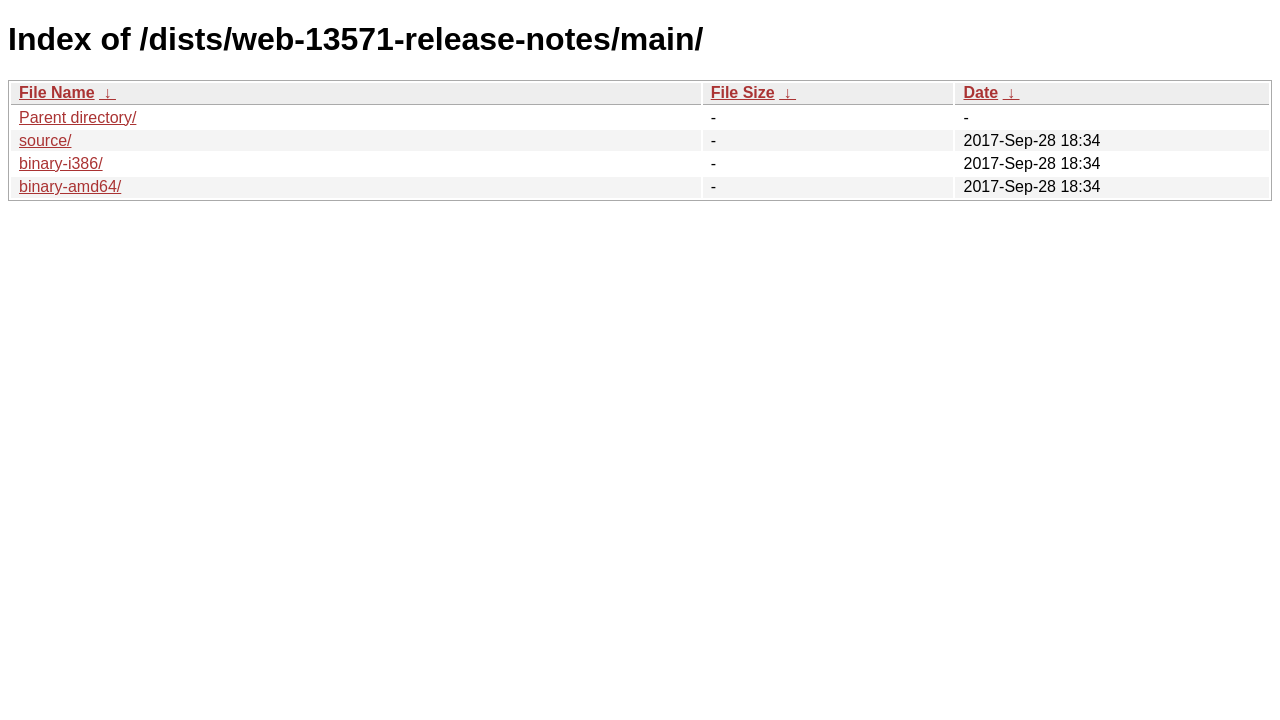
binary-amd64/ (70, 186)
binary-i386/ (61, 163)
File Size (743, 92)
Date (980, 92)
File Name (57, 92)
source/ (45, 140)
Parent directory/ (77, 117)
